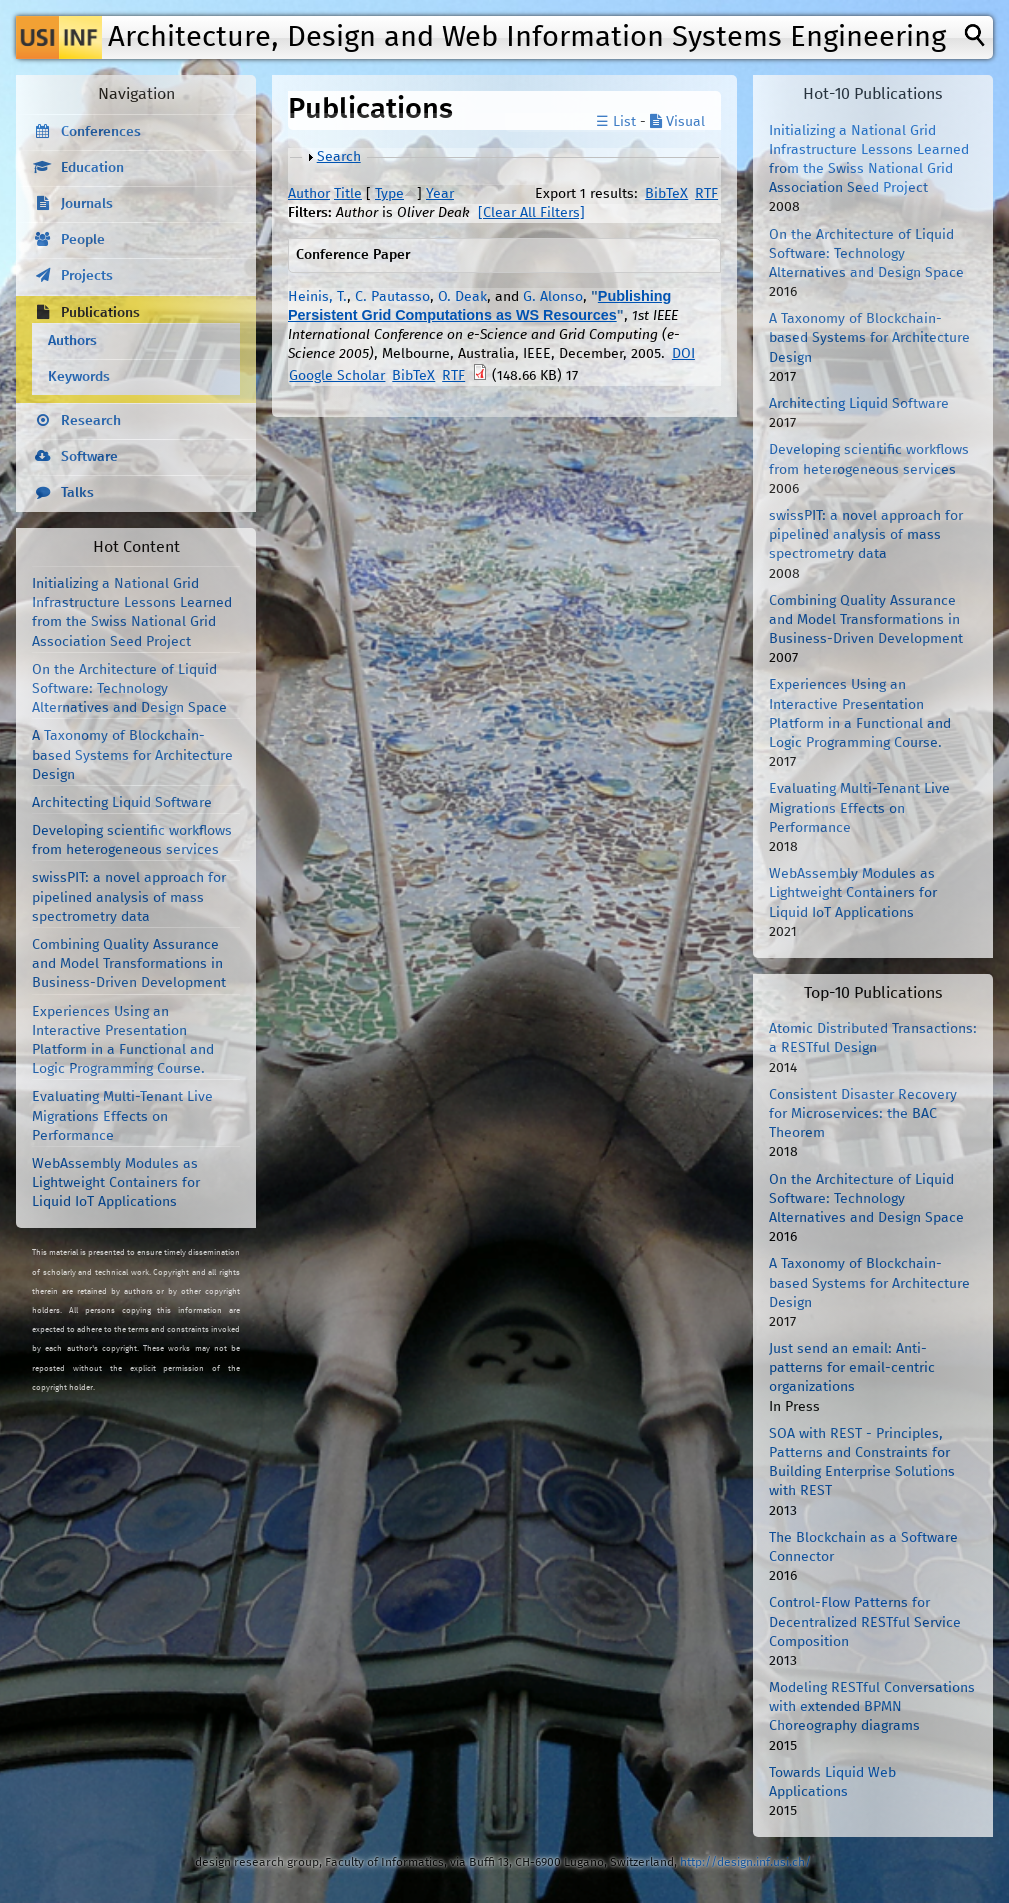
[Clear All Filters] (531, 213)
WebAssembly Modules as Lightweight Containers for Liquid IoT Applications (116, 1183)
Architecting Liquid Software (122, 803)
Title (348, 194)
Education (92, 168)
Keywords (79, 377)
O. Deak (462, 297)
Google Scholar (337, 376)
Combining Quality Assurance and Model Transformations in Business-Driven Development (129, 964)
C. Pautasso (392, 297)
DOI (683, 354)
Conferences (101, 132)
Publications (100, 313)
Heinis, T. (317, 297)
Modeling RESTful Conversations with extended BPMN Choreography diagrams (872, 1707)
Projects (87, 276)
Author (309, 194)
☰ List (616, 122)
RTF (706, 194)
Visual (677, 122)
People (83, 240)
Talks (77, 493)
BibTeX (666, 194)
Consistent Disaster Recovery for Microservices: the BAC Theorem (863, 1114)
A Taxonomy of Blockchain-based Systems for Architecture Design (132, 755)
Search (339, 157)
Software (89, 457)
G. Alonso (553, 297)
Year (440, 194)
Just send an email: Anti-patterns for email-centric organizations (852, 1368)
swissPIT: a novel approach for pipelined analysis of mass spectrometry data (129, 897)
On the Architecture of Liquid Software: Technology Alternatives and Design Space (129, 689)
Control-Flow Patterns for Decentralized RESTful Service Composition (865, 1622)
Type (389, 194)
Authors (72, 341)
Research (91, 421)
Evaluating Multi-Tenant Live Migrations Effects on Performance (122, 1116)
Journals (87, 204)
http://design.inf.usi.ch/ (745, 1862)
